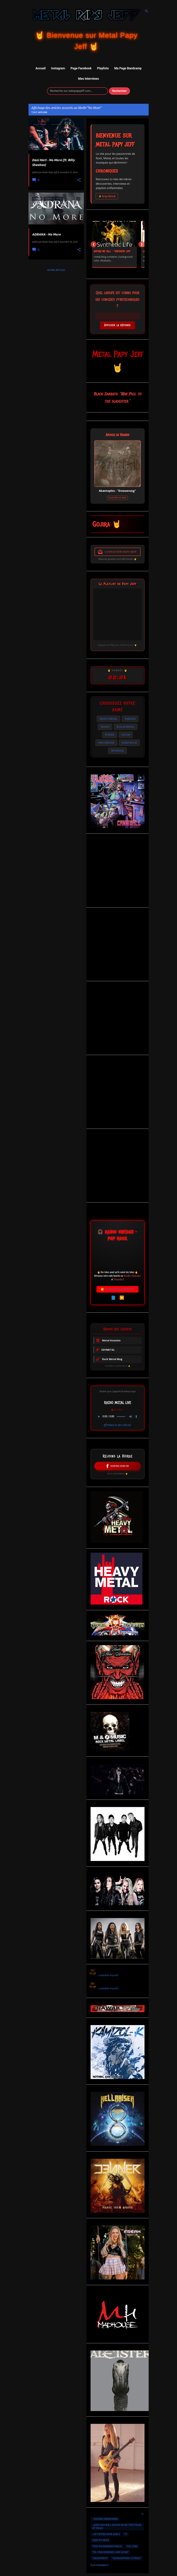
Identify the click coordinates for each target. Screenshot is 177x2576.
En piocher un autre (117, 497)
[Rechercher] (147, 11)
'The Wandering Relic (107, 2546)
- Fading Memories (105, 2518)
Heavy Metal (108, 718)
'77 (125, 2534)
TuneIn (118, 1279)
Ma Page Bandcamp (128, 68)
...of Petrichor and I (106, 2534)
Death (105, 726)
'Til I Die (131, 2546)
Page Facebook (81, 68)
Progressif (106, 742)
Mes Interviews (88, 78)
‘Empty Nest (100, 2540)
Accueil (40, 68)
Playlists (103, 68)
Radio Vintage (132, 1275)
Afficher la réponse (117, 325)
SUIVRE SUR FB (117, 1466)
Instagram (58, 68)
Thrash (130, 718)
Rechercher (119, 91)
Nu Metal (117, 750)
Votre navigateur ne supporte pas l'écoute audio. (117, 1416)
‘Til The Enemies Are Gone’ (110, 2552)
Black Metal (125, 726)
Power (109, 734)
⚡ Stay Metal (107, 196)
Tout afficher (39, 112)
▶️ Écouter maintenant (117, 1289)
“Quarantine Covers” (126, 2558)
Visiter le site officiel (117, 1425)
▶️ (121, 1297)
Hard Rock (129, 742)
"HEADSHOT (100, 2558)
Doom (126, 734)
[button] (79, 180)
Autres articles (56, 270)
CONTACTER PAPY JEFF (117, 552)
